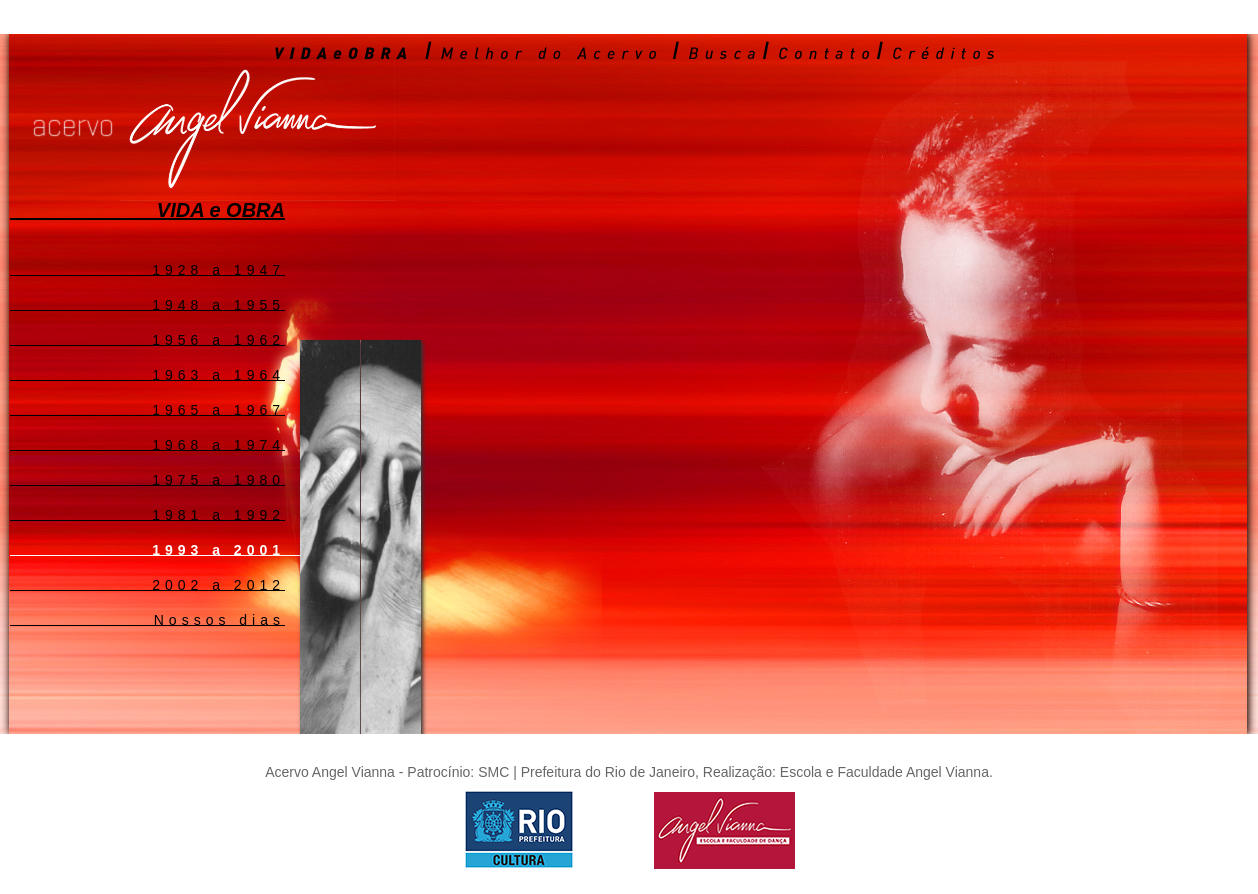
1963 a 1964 (218, 374)
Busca (723, 51)
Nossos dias (219, 619)
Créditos (945, 51)
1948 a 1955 (218, 304)
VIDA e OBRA (342, 51)
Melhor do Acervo (551, 51)
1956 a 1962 (218, 339)
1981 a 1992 (218, 514)
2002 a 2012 (218, 584)
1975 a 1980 (218, 479)
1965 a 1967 (218, 409)
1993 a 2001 (218, 549)
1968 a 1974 (218, 444)
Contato (825, 51)
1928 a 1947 (218, 269)
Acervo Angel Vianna (330, 119)
